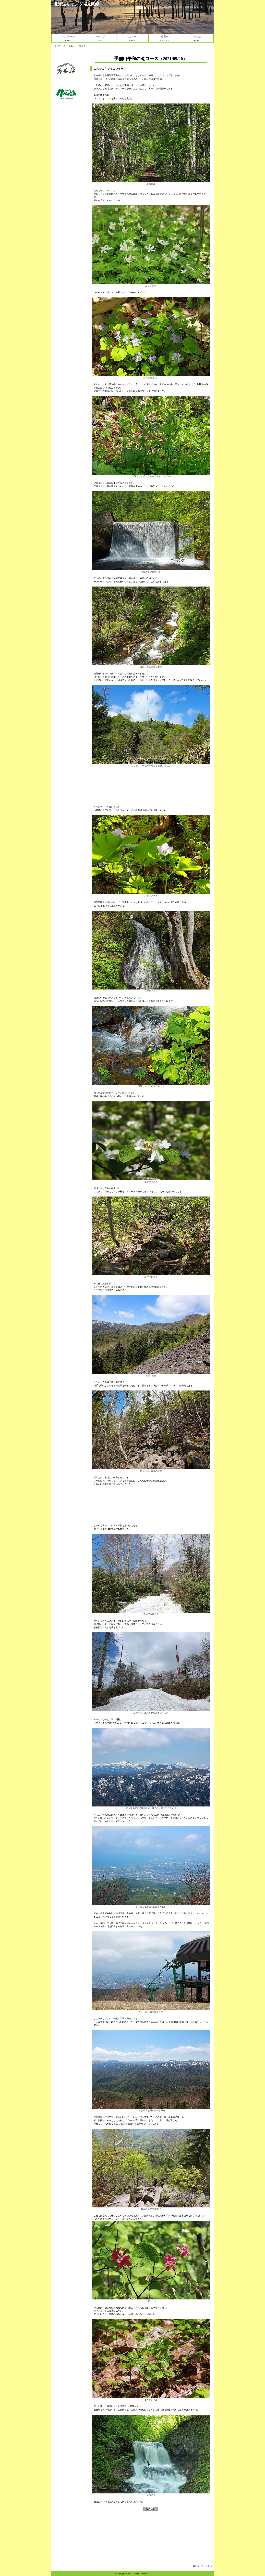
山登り (71, 46)
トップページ (60, 46)
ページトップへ (204, 2566)
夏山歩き (82, 46)
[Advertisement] (71, 158)
